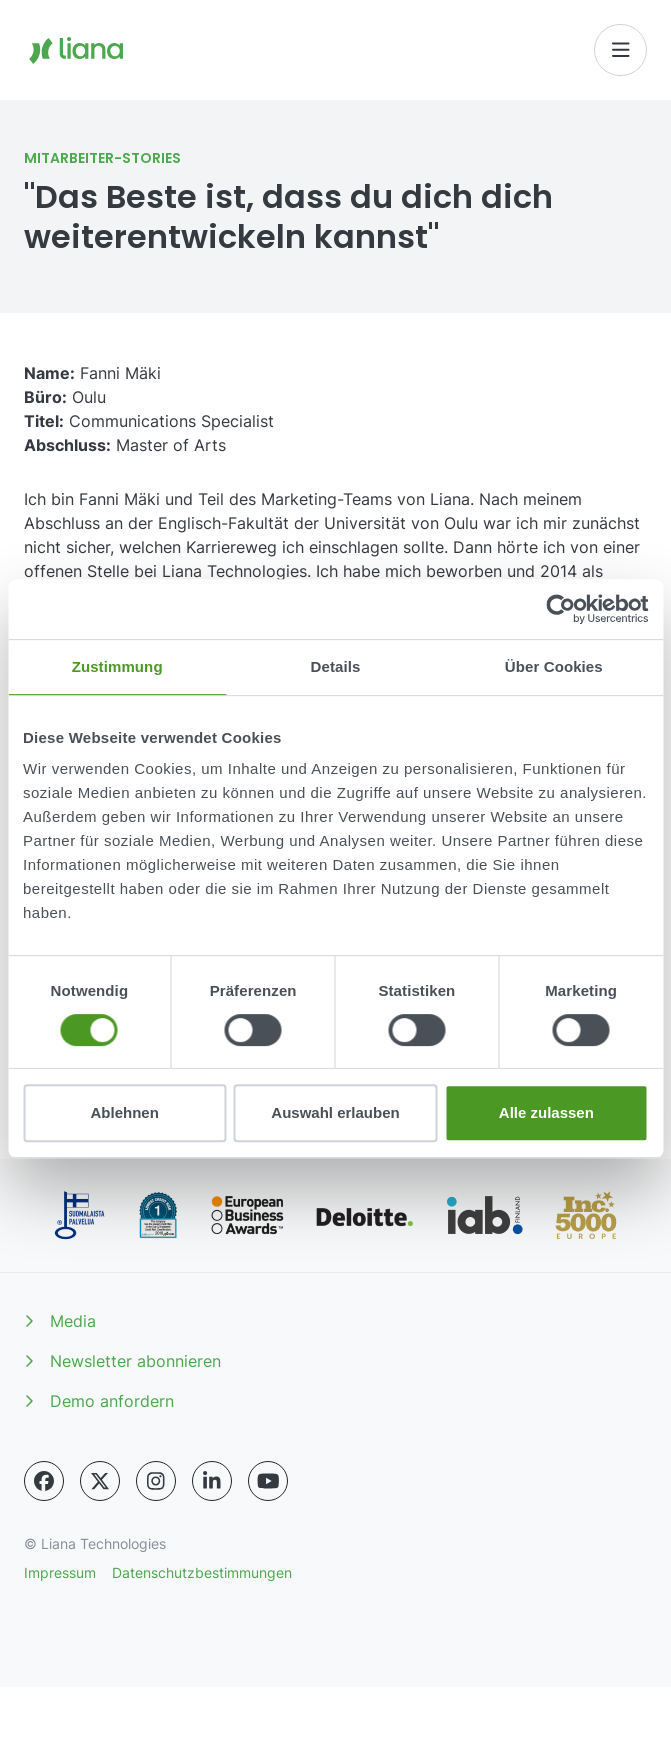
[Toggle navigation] (621, 50)
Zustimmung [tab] (117, 666)
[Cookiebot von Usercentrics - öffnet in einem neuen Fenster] (560, 609)
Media (60, 1321)
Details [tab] (336, 666)
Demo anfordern (99, 1401)
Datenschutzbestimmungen (202, 1572)
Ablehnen (125, 1112)
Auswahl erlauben (335, 1112)
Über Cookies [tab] (554, 666)
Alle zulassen (546, 1112)
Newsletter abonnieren (122, 1361)
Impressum (60, 1572)
